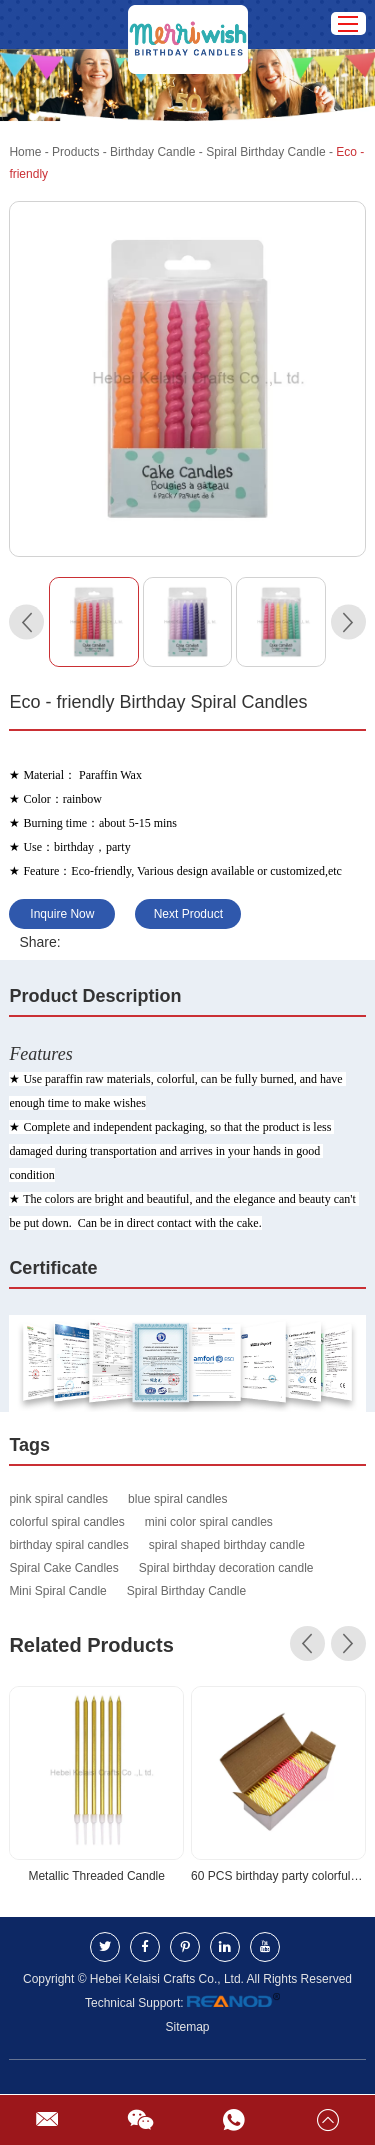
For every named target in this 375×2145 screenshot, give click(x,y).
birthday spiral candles (68, 1545)
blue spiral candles (177, 1499)
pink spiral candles (58, 1499)
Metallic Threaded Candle (96, 1876)
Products (75, 152)
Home (25, 152)
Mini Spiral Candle (57, 1591)
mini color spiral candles (209, 1522)
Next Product (188, 914)
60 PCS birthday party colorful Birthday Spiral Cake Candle (278, 1876)
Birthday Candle (152, 152)
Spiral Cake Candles (63, 1568)
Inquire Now (62, 914)
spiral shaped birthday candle (227, 1545)
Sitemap (187, 2027)
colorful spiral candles (66, 1522)
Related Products (91, 1645)
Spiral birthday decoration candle (226, 1568)
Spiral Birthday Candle (265, 152)
